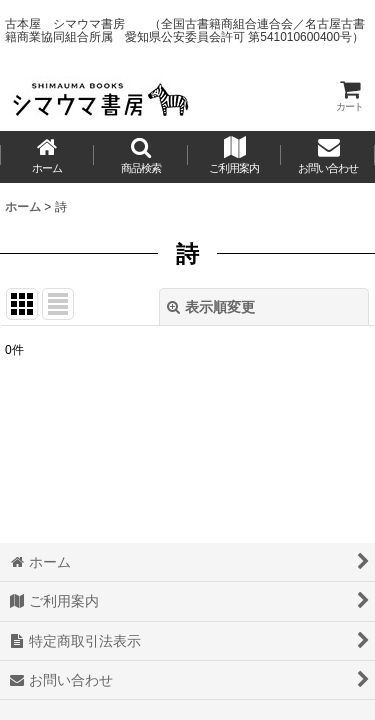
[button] (141, 157)
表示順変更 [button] (211, 307)
